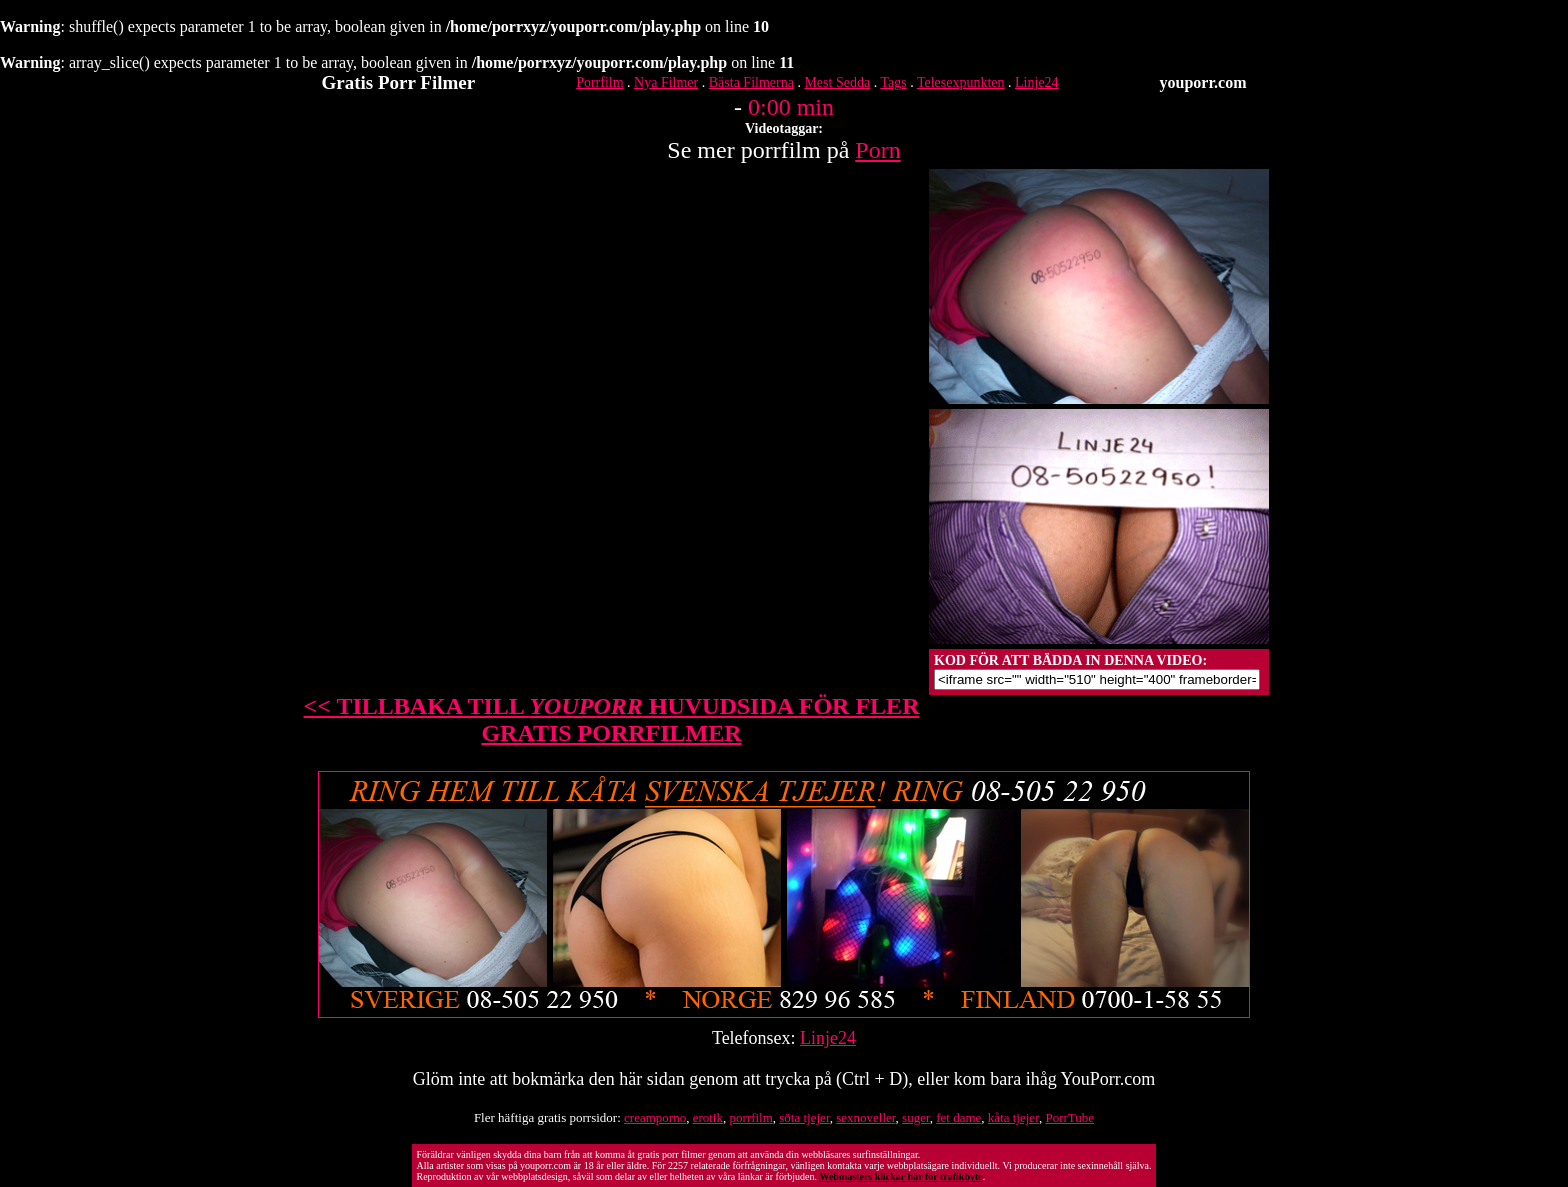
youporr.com (1203, 82)
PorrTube (1069, 1117)
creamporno (655, 1117)
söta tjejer (804, 1117)
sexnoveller (865, 1117)
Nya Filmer (666, 82)
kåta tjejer (1013, 1117)
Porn (877, 150)
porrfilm (750, 1117)
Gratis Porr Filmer (399, 82)
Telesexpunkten (961, 82)
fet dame (958, 1117)
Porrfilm (599, 82)
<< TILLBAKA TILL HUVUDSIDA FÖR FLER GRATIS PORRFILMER (612, 719)
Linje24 (1037, 82)
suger (916, 1117)
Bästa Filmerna (751, 82)
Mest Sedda (837, 82)
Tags (893, 82)
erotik (708, 1117)
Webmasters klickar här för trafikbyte (900, 1176)
